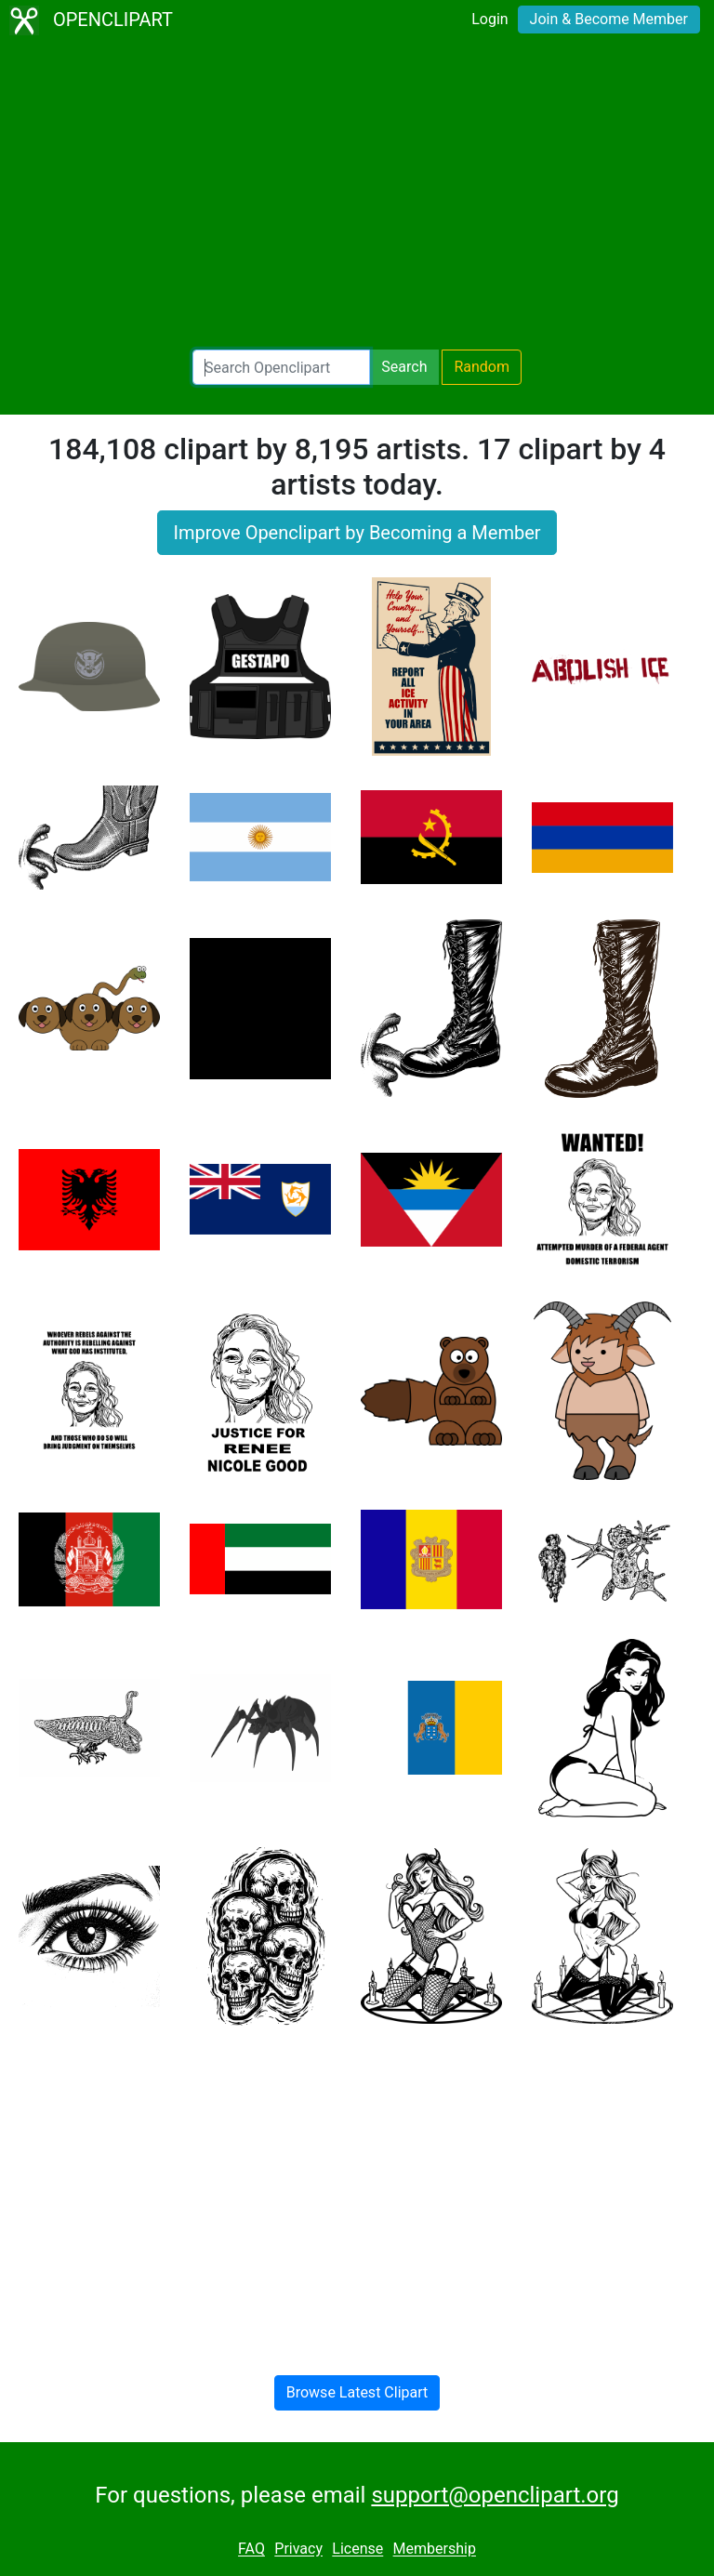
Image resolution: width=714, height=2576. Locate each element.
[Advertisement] (357, 195)
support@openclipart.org (494, 2495)
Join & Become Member (609, 19)
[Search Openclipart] (281, 367)
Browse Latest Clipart (357, 2392)
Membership (434, 2549)
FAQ (251, 2549)
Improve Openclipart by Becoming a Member (356, 533)
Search (404, 367)
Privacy (298, 2549)
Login (489, 19)
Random (481, 367)
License (357, 2549)
